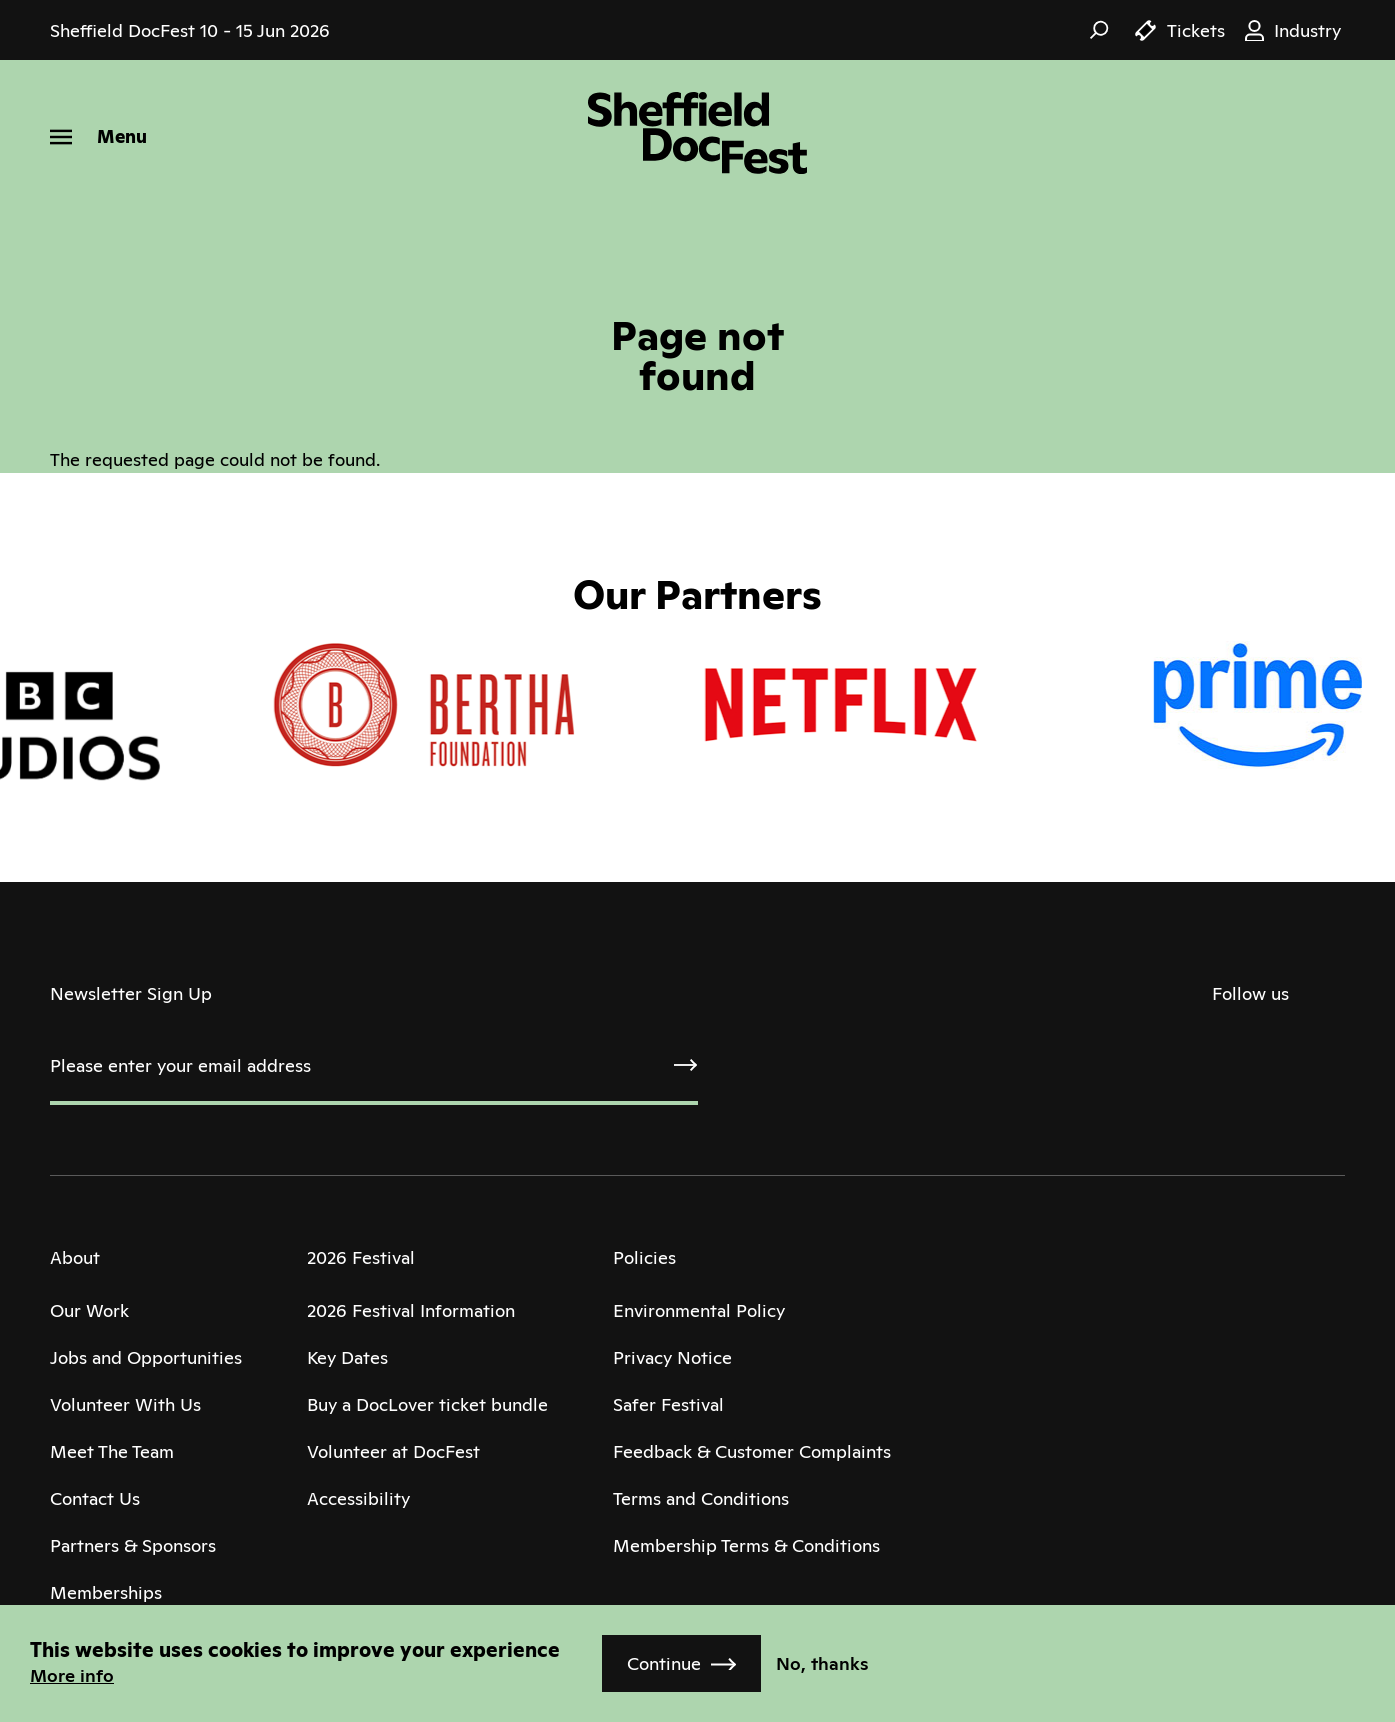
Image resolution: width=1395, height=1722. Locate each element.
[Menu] (98, 136)
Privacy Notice (672, 1357)
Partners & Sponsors (133, 1545)
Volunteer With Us (125, 1404)
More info (72, 1675)
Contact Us (95, 1498)
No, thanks (822, 1663)
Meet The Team (112, 1451)
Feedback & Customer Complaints (752, 1451)
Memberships (106, 1592)
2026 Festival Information (411, 1310)
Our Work (89, 1310)
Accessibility (358, 1498)
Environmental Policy (699, 1310)
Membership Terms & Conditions (746, 1545)
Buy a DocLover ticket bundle (427, 1404)
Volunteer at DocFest (393, 1451)
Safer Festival (668, 1404)
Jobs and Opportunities (146, 1357)
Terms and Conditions (701, 1498)
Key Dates (347, 1357)
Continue (664, 1663)
